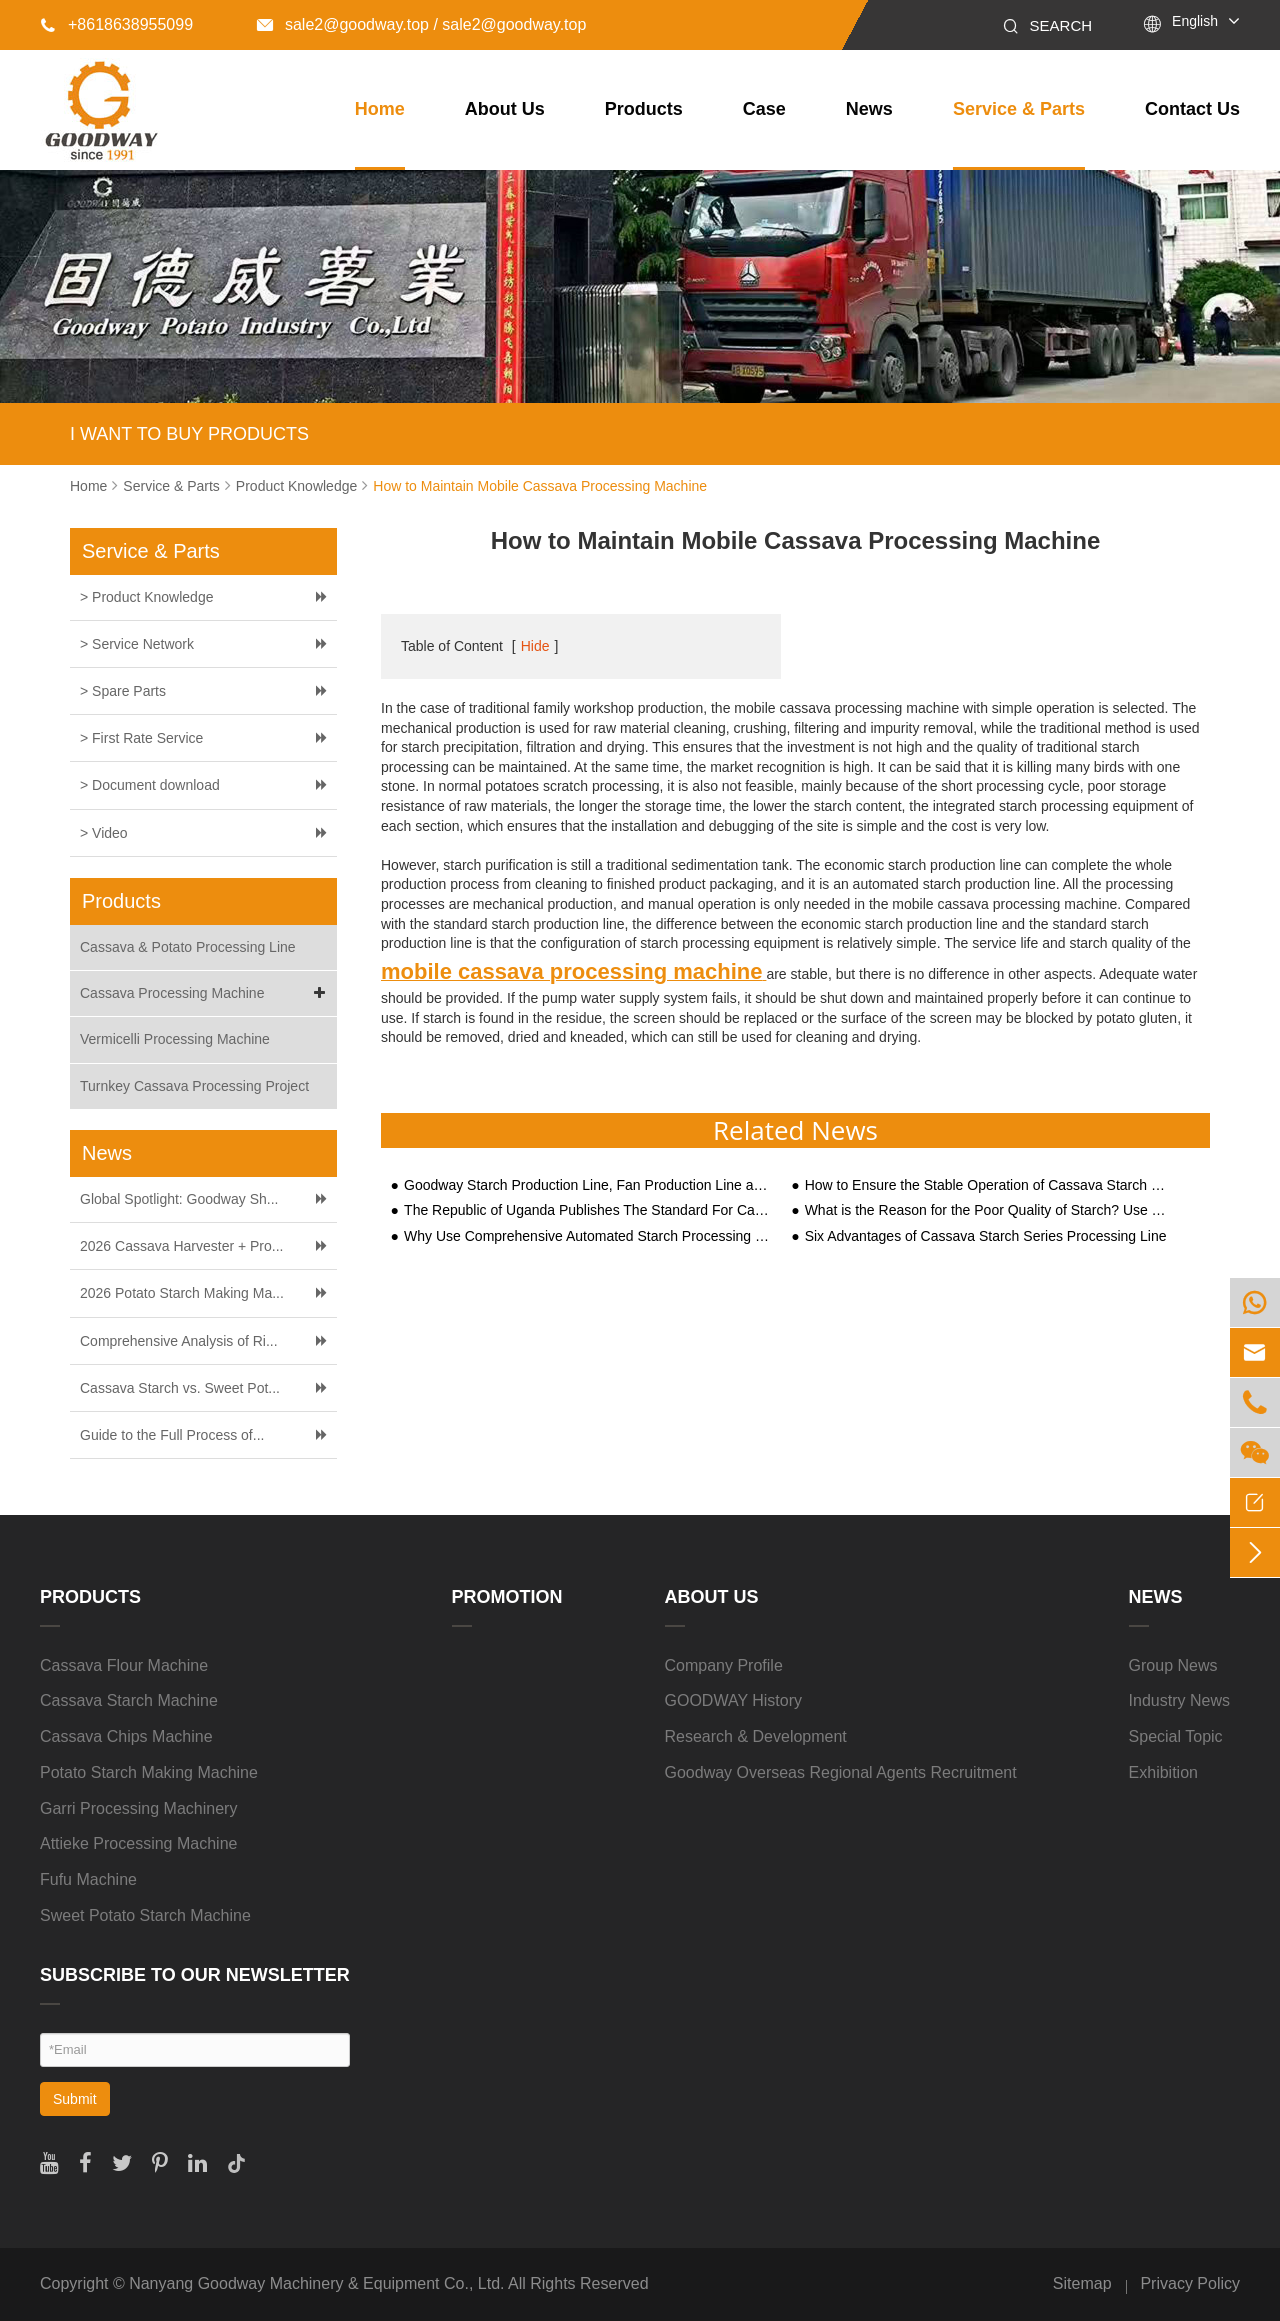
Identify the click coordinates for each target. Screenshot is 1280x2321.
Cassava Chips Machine (126, 1736)
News (869, 109)
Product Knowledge (296, 486)
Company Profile (724, 1665)
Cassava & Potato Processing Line (188, 947)
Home (380, 109)
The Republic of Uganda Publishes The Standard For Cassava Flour (588, 1210)
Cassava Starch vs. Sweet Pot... (180, 1388)
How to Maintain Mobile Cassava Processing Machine (540, 486)
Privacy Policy (1190, 2283)
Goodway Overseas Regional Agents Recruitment (841, 1772)
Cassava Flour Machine (124, 1665)
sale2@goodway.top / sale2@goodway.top (421, 24)
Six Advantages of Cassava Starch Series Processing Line (986, 1236)
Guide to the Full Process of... (172, 1435)
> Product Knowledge (146, 597)
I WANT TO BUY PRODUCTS (189, 434)
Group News (1173, 1665)
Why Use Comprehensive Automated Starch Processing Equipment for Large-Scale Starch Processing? (588, 1236)
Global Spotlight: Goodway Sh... (179, 1199)
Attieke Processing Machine (138, 1843)
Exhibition (1163, 1772)
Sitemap (1082, 2283)
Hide (535, 646)
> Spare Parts (123, 691)
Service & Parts (1019, 109)
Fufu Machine (88, 1879)
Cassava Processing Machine (206, 993)
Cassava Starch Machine (129, 1700)
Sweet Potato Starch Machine (145, 1915)
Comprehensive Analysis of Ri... (179, 1341)
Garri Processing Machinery (138, 1808)
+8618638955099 (116, 24)
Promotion (507, 1597)
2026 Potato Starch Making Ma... (182, 1293)
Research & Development (756, 1736)
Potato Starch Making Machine (149, 1772)
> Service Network (137, 644)
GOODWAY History (734, 1700)
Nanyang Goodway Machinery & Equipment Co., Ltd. (316, 2283)
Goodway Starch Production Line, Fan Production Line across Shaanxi (588, 1185)
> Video (104, 833)
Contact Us (1192, 109)
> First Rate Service (141, 738)
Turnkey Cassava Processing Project (194, 1086)
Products (644, 109)
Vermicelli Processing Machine (175, 1039)
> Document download (150, 785)
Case (764, 109)
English (1195, 21)
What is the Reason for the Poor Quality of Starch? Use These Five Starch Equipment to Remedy (989, 1210)
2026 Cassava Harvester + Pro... (182, 1246)
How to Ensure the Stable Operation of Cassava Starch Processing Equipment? (989, 1185)
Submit (75, 2099)
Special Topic (1176, 1736)
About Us (505, 109)
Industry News (1179, 1700)
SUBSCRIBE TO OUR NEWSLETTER (195, 1975)
